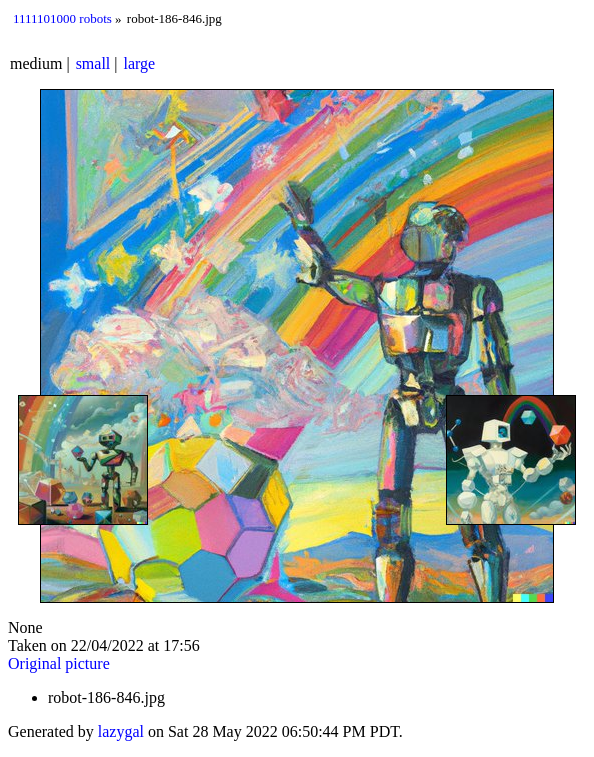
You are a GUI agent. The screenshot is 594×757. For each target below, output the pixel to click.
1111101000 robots (62, 18)
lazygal (121, 731)
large (140, 63)
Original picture (59, 663)
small (93, 63)
